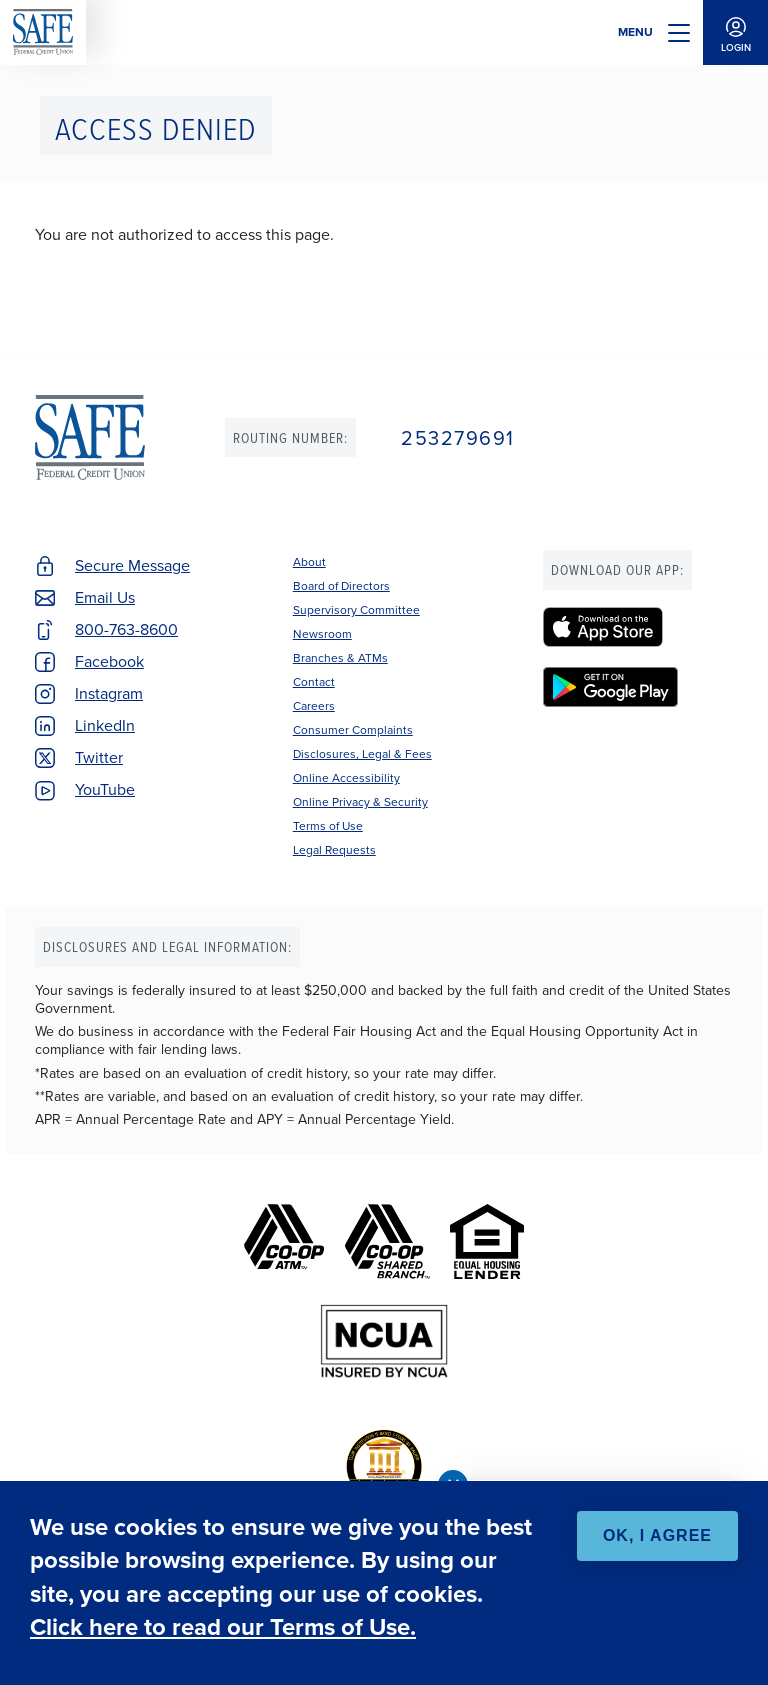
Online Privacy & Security (360, 802)
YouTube (105, 789)
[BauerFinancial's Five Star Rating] (384, 1466)
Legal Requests (334, 850)
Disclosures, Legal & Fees (362, 754)
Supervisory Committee (356, 610)
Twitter (99, 757)
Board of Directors (341, 586)
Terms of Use (328, 826)
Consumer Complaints (353, 730)
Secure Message (132, 565)
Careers (314, 706)
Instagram (109, 693)
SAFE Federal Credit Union (43, 32)
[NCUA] (384, 1341)
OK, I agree (657, 1535)
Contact (314, 682)
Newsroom (322, 634)
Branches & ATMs (340, 658)
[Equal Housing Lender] (487, 1241)
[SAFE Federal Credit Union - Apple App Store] (638, 627)
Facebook (109, 661)
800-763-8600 (126, 629)
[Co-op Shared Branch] (387, 1241)
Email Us (105, 597)
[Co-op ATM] (284, 1241)
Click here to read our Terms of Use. (223, 1627)
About (309, 562)
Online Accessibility (346, 778)
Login (735, 32)
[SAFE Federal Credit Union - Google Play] (638, 687)
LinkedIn (105, 725)
